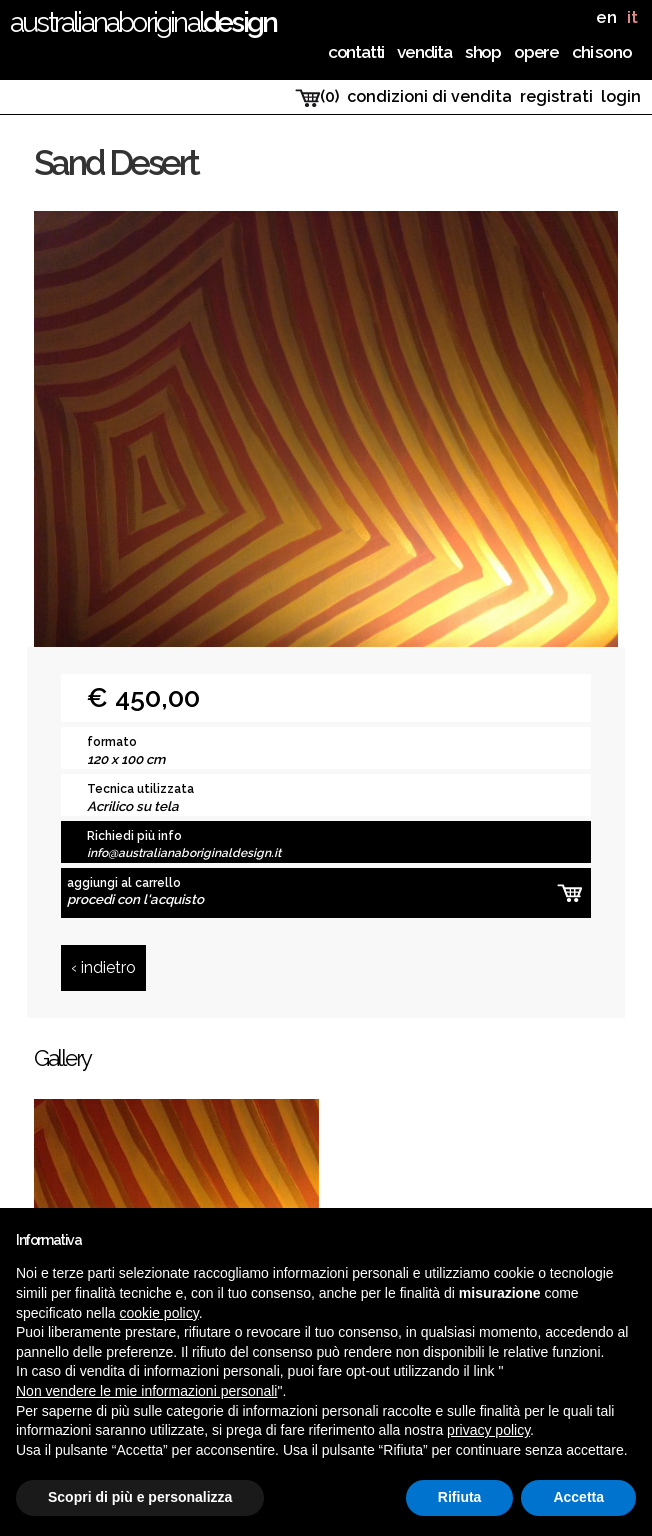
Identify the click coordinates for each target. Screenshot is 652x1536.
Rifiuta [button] (460, 1497)
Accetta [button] (578, 1497)
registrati (556, 96)
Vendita (424, 52)
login (621, 96)
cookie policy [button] (159, 1313)
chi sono (601, 52)
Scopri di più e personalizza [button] (140, 1497)
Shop (483, 52)
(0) (317, 97)
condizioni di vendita (429, 96)
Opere (536, 52)
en (606, 17)
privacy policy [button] (488, 1430)
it (632, 17)
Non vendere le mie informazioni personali (146, 1391)
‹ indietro (103, 967)
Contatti (356, 52)
